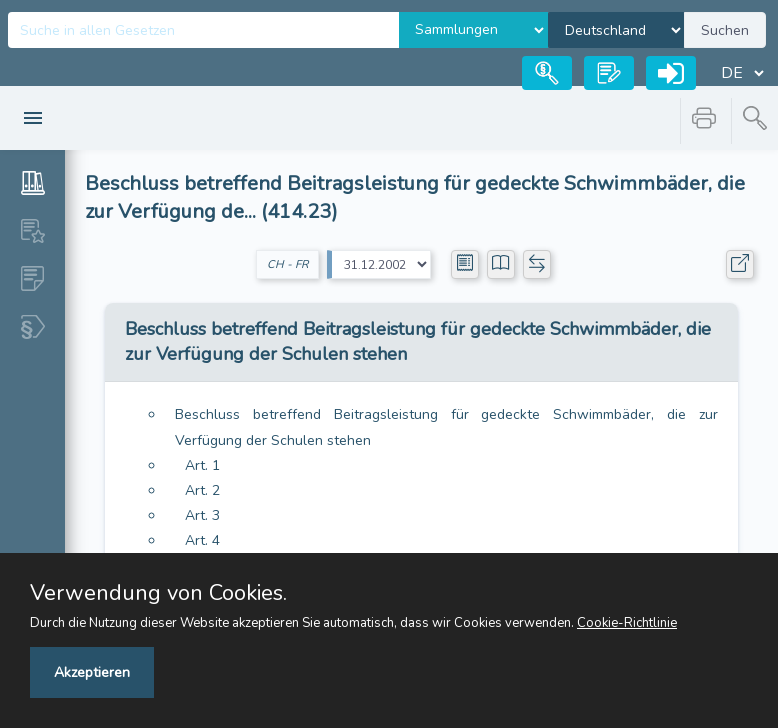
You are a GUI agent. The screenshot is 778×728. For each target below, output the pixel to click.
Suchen (725, 30)
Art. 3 (202, 515)
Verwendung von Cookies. (158, 593)
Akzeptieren (92, 672)
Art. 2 (202, 490)
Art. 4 (202, 540)
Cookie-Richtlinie (627, 623)
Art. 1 (202, 465)
